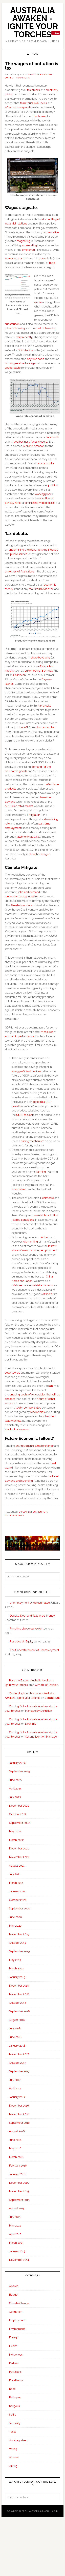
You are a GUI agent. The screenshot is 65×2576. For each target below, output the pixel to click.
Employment (25, 1512)
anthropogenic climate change (35, 1445)
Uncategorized (18, 2440)
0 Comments (23, 78)
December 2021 (19, 1848)
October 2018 (17, 2002)
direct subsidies (45, 727)
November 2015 (19, 2191)
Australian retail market (19, 806)
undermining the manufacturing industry (33, 549)
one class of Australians (19, 571)
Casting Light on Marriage (41, 1736)
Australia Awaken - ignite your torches (32, 22)
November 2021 (19, 1857)
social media (46, 463)
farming (41, 1171)
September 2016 (19, 2122)
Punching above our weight (27, 1628)
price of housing (15, 328)
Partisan (14, 2363)
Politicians (11, 1515)
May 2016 (15, 2148)
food (52, 262)
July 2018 (15, 2028)
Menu (35, 53)
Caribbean (19, 675)
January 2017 (17, 2097)
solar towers (12, 1372)
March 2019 (16, 1968)
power (43, 258)
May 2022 (15, 1831)
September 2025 (19, 1771)
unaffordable (12, 367)
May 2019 (15, 1960)
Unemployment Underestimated (30, 1602)
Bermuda (47, 670)
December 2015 (19, 2182)
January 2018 (17, 2045)
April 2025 (15, 1788)
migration (34, 814)
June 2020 (15, 1917)
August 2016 (17, 2131)
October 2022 (17, 1814)
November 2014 (19, 2259)
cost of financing (45, 328)
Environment (40, 1512)
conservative (51, 232)
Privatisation (16, 2380)
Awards (13, 2286)
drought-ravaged (39, 854)
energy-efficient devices (26, 1071)
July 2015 (14, 2217)
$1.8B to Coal (24, 1115)
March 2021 (16, 1882)
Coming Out (52, 1697)
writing (13, 2466)
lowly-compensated (28, 1407)
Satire (12, 2414)
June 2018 (15, 2037)
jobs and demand (29, 892)
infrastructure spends (18, 107)
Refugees (15, 2397)
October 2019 (17, 1942)
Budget (13, 2294)
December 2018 (19, 1985)
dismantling (30, 1241)
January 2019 (17, 1977)
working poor (43, 494)
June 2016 (15, 2139)
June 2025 (15, 1780)
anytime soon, (36, 359)
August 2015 (17, 2208)
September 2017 (19, 2071)
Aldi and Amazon (33, 446)
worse (38, 302)
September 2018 (19, 2011)
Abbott (45, 1237)
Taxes (21, 1515)
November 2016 (19, 2114)
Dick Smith (52, 437)
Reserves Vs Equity (21, 1641)
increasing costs (15, 258)
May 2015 (15, 2225)
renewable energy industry (21, 896)
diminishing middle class (40, 502)
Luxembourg (32, 670)
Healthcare (47, 1198)
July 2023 (15, 1797)
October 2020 (18, 1900)
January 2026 (17, 1762)
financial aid (19, 1189)
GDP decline (25, 350)
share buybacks (40, 657)
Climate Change (19, 2303)
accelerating (29, 245)
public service (18, 554)
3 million (53, 485)
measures (47, 1032)
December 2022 (19, 1805)
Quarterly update (21, 905)
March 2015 (16, 2242)
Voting (13, 2448)
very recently (24, 337)
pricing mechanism (32, 1141)
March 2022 (16, 1840)
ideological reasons (17, 1429)
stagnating (23, 241)
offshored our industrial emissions (32, 1285)
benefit (23, 727)
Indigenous (16, 2354)
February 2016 (18, 2165)
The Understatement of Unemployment (34, 1650)
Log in (54, 2511)
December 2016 (19, 2105)
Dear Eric (30, 1723)
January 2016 (17, 2174)
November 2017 (19, 2054)
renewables (37, 1412)
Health (13, 2346)
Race (12, 2388)
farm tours (26, 103)
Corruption (15, 2311)
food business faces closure (29, 441)
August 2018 (17, 2020)
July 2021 (14, 1874)
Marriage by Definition (38, 1710)
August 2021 (17, 1865)
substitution (12, 324)
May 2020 (15, 1925)
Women (14, 2457)
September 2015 (19, 2199)
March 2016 (16, 2157)
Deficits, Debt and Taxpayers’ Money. (32, 1615)
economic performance (19, 1036)
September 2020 (19, 1908)
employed (28, 249)
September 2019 (19, 1951)
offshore (47, 1294)
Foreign (13, 2337)
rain (50, 1385)
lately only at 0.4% (28, 836)
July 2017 (14, 2080)
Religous (14, 2406)
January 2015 (17, 2251)
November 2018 (19, 1994)
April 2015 (15, 2234)
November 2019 (19, 1934)
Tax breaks (39, 116)
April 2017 (15, 2088)
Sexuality (14, 2423)
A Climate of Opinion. (45, 1684)
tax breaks (33, 90)
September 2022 (19, 1822)
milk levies (40, 103)
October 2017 (17, 2062)
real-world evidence (41, 589)
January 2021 (17, 1891)
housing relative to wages (21, 363)
